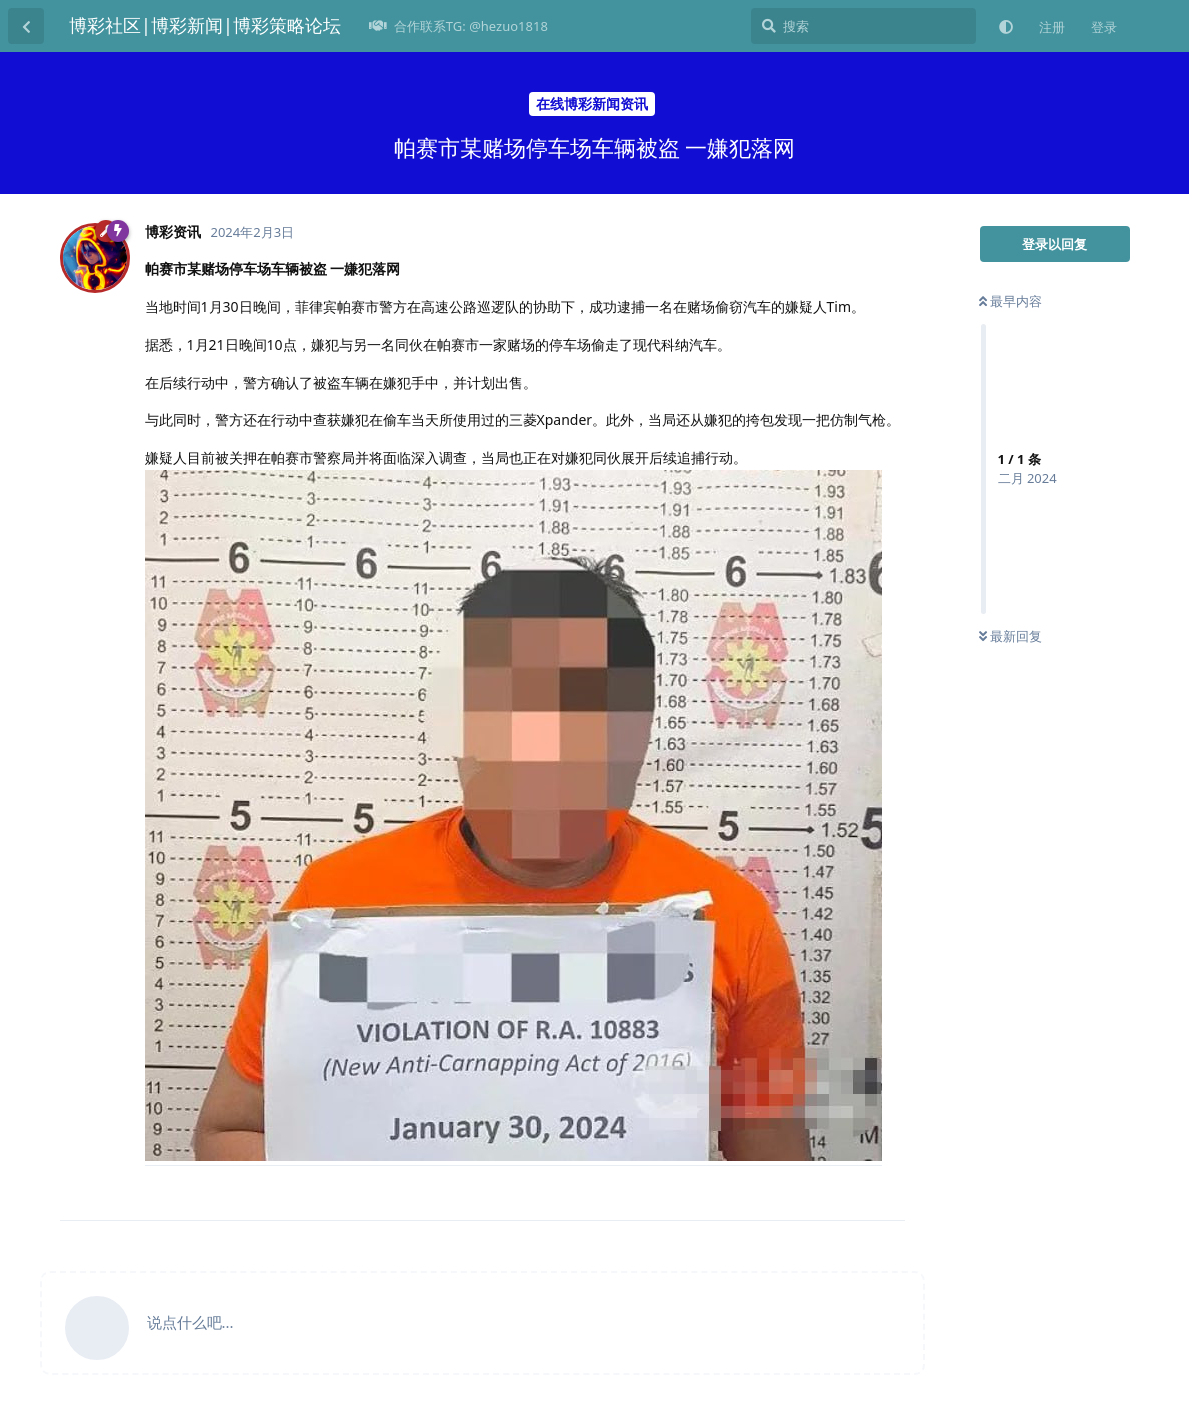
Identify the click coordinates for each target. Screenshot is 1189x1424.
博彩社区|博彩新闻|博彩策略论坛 (205, 25)
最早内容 (1010, 301)
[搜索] (863, 26)
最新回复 (1010, 636)
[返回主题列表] (26, 26)
